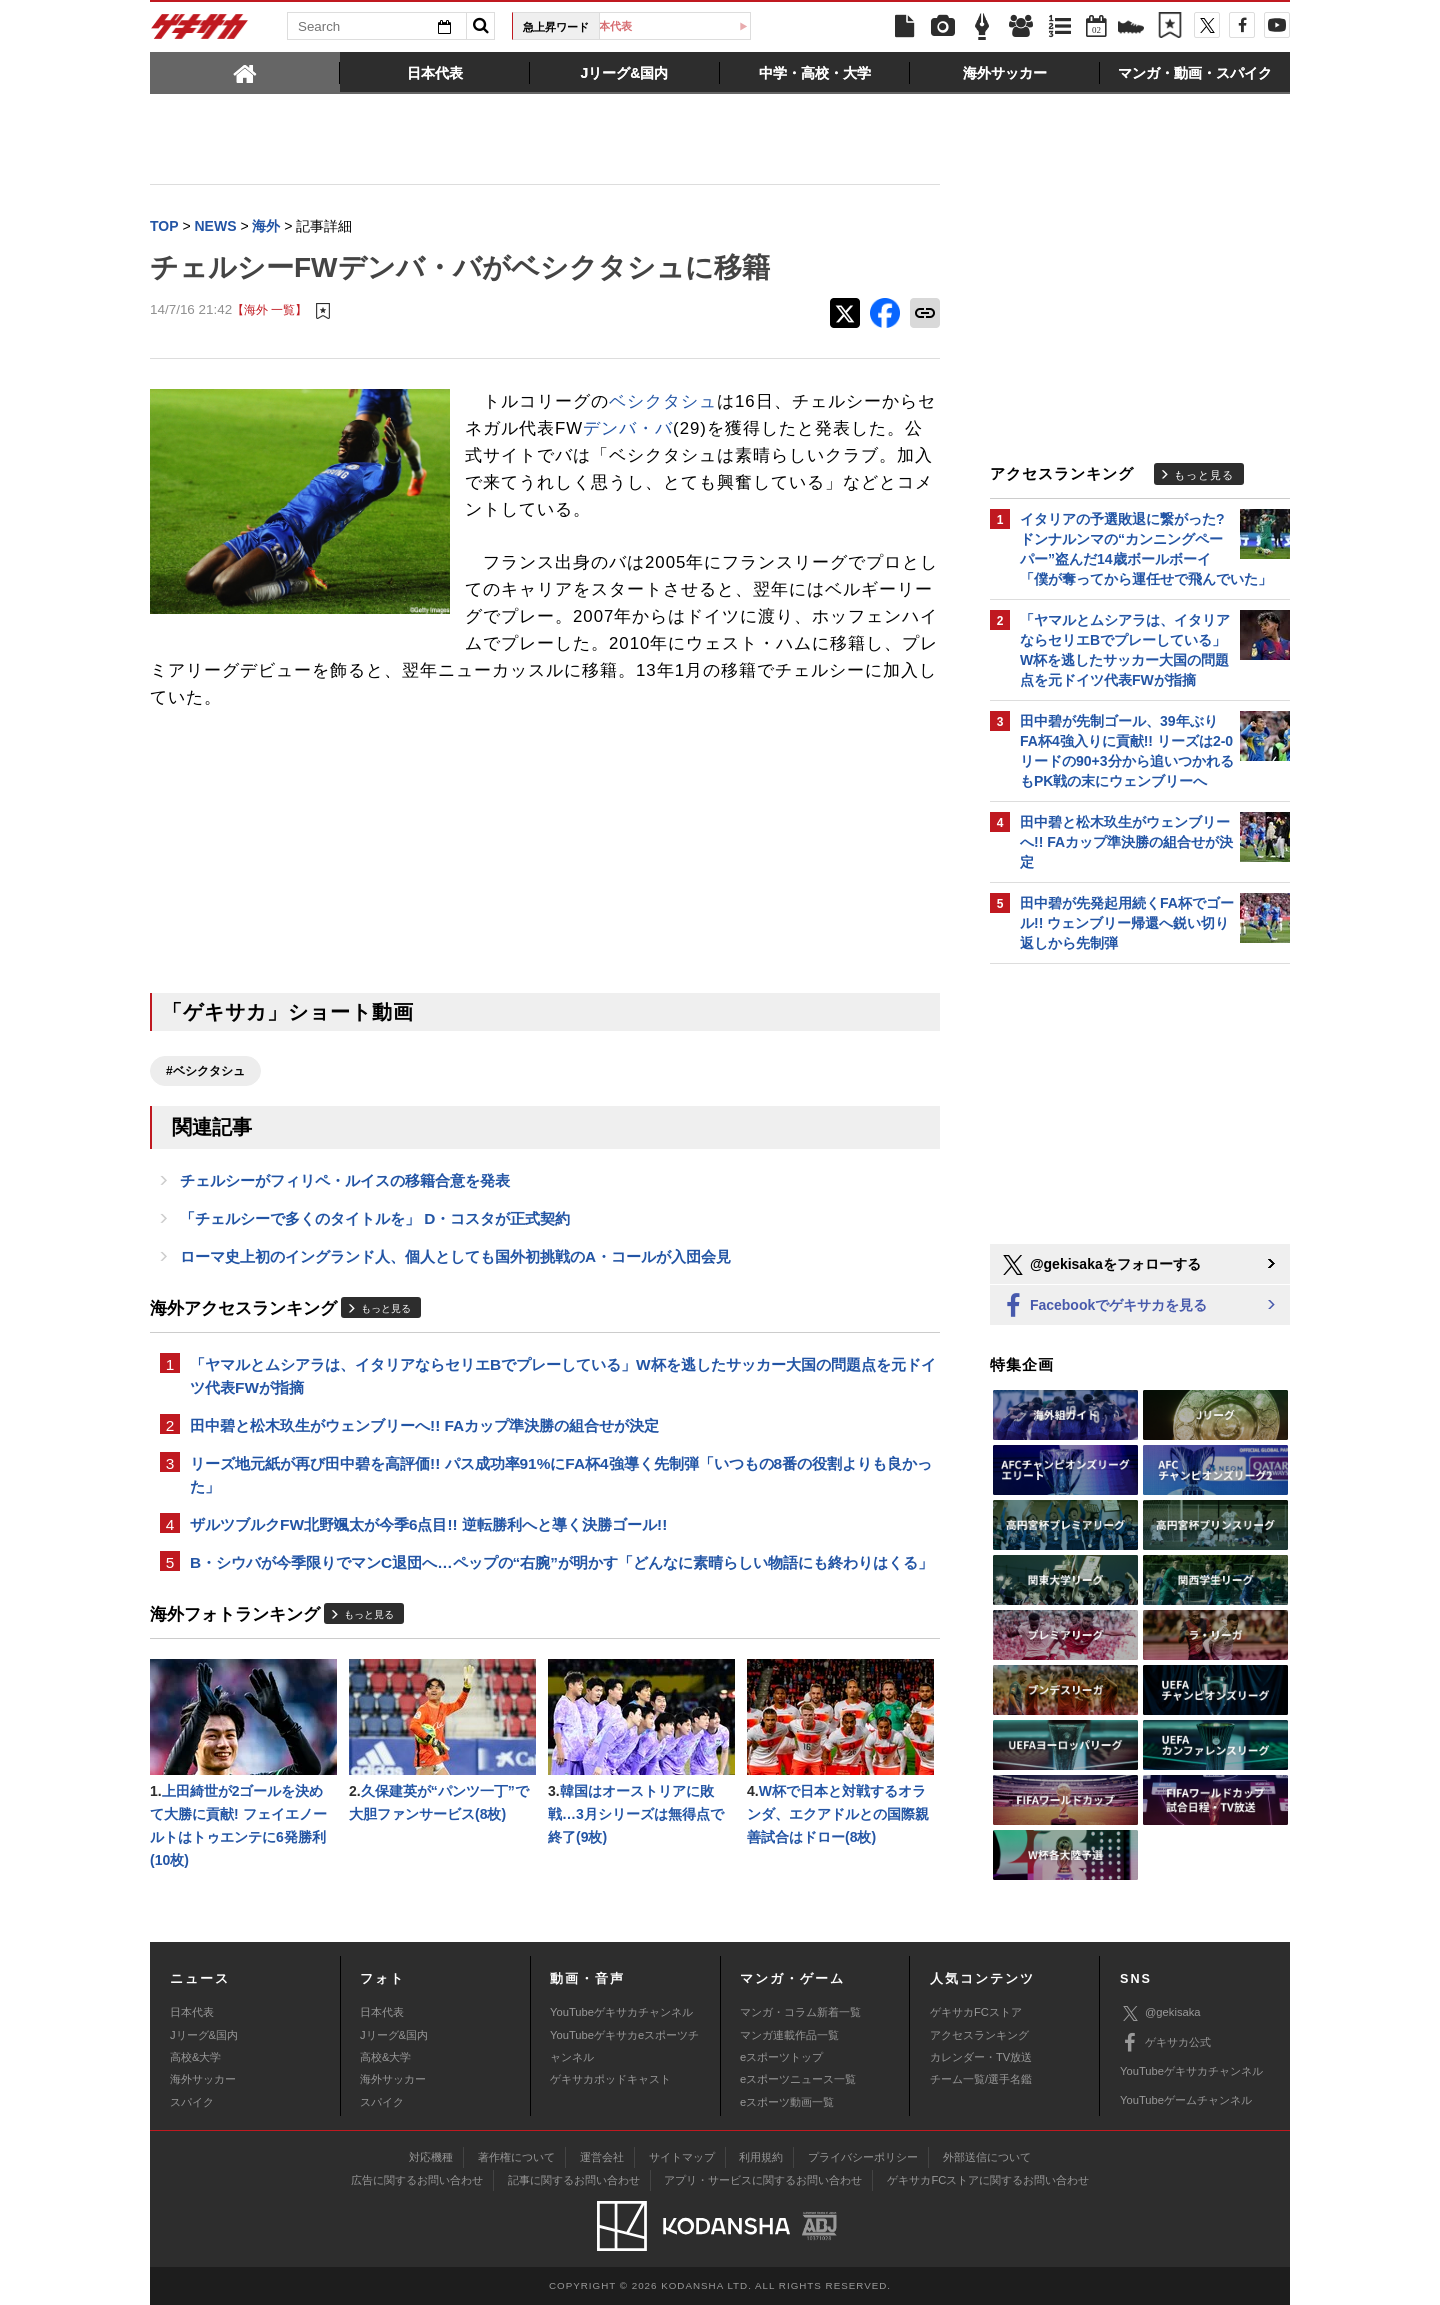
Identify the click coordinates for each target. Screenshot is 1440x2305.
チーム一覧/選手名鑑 (981, 2079)
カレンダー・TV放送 (981, 2057)
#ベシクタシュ (205, 1071)
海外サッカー (203, 2079)
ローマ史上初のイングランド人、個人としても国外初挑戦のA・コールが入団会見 (455, 1256)
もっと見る (386, 1308)
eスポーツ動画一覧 (787, 2102)
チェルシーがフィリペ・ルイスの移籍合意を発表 (345, 1180)
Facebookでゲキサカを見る (1103, 1306)
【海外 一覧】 (269, 309)
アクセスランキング (979, 2035)
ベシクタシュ (663, 401)
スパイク (192, 2102)
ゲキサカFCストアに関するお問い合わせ (988, 2180)
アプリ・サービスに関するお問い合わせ (763, 2180)
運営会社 (602, 2157)
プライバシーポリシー (863, 2157)
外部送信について (987, 2157)
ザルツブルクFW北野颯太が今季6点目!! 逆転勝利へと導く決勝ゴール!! (428, 1524)
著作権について (516, 2157)
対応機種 (431, 2157)
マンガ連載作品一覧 (789, 2035)
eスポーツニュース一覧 (798, 2079)
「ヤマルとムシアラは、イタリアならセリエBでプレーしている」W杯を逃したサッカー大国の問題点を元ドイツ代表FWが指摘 (563, 1376)
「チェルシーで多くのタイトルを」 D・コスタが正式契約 (375, 1218)
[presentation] (245, 72)
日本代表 (683, 26)
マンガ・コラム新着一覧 (800, 2012)
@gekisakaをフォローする (1100, 1265)
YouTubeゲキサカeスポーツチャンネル (624, 2046)
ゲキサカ (200, 32)
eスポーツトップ (781, 2057)
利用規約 (761, 2157)
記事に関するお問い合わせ (574, 2180)
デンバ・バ (628, 428)
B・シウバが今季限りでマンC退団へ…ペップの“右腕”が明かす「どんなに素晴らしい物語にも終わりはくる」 (561, 1562)
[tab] (245, 72)
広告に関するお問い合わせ (417, 2180)
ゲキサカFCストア (976, 2012)
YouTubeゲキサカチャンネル (621, 2012)
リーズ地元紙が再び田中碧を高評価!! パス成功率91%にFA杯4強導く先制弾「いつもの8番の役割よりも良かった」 (561, 1475)
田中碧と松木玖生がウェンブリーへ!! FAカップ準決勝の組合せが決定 (424, 1425)
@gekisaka (1160, 2013)
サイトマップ (682, 2157)
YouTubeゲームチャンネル (1186, 2100)
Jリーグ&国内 (204, 2035)
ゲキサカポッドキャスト (610, 2079)
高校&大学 (195, 2057)
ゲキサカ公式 (1165, 2043)
